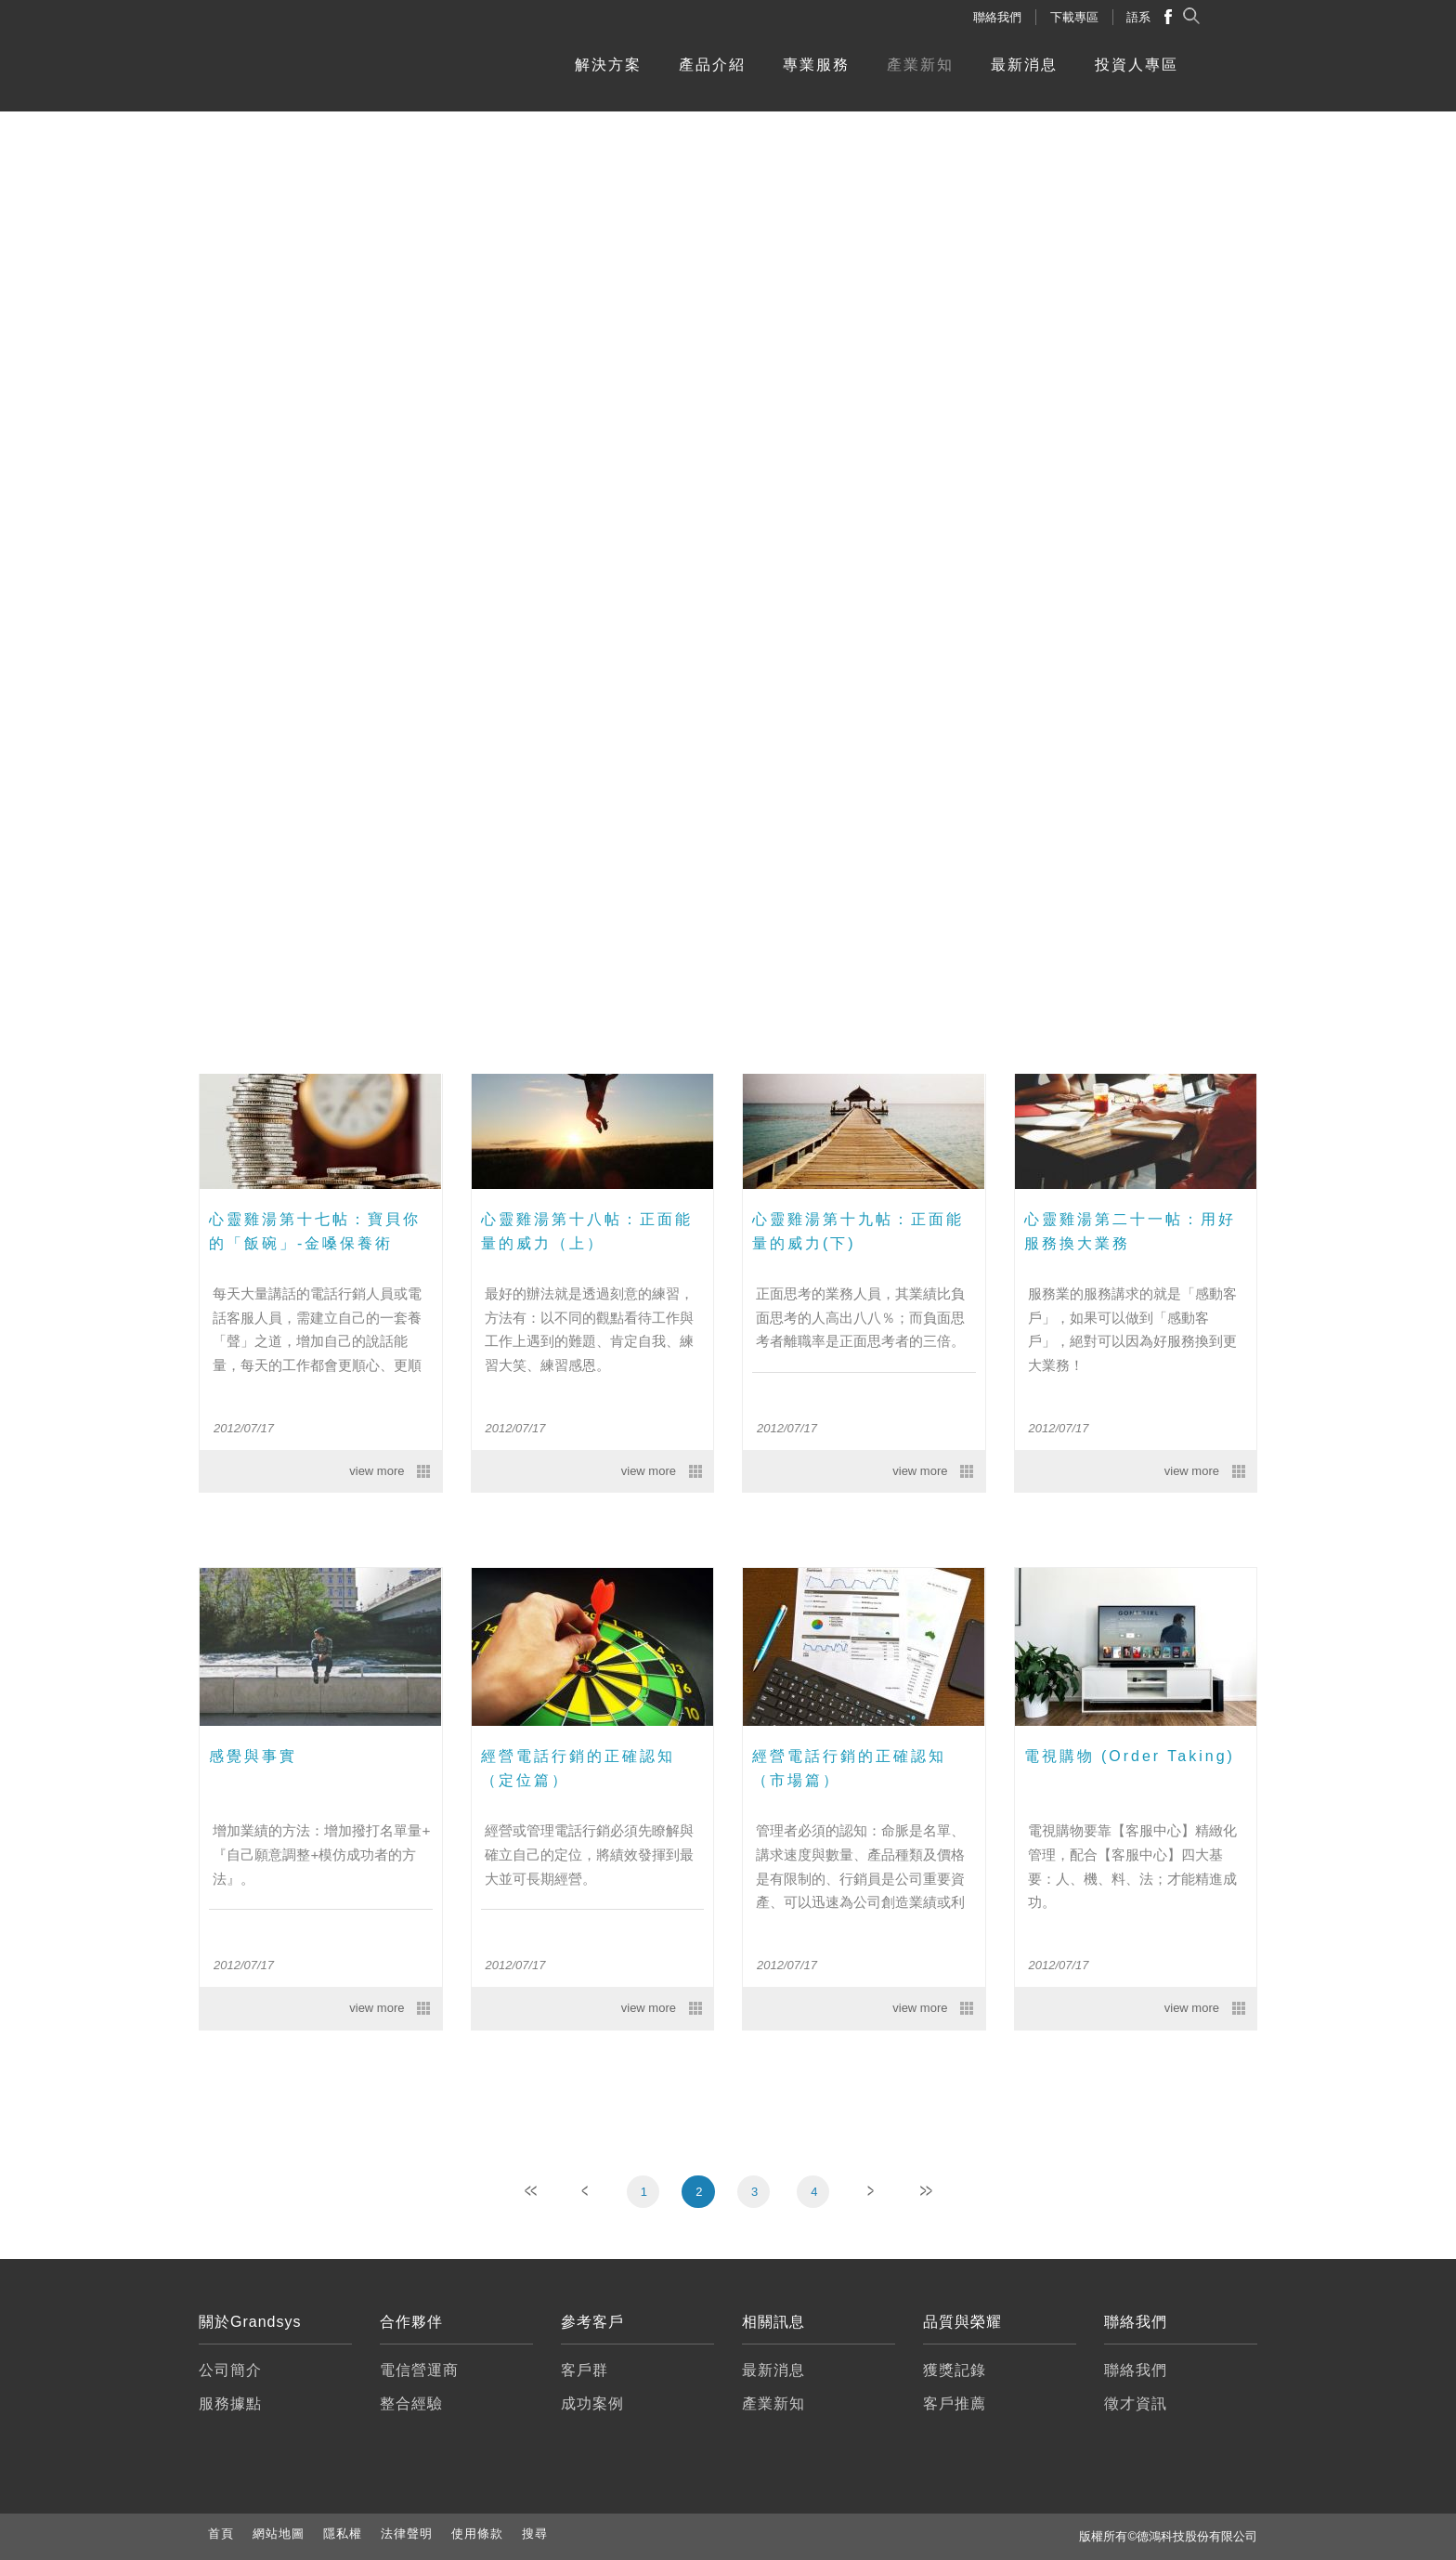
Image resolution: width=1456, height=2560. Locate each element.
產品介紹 (712, 64)
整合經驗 (411, 2403)
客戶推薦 (954, 2403)
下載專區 (1074, 17)
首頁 (221, 2533)
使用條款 (477, 2533)
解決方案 (608, 64)
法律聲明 (407, 2533)
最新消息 (1024, 64)
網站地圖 (279, 2533)
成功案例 (592, 2403)
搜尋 (535, 2533)
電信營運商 (419, 2370)
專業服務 (816, 64)
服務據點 (230, 2403)
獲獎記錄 (954, 2370)
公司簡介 (230, 2370)
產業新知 (920, 64)
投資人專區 (1136, 64)
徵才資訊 (1135, 2403)
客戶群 (584, 2370)
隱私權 (342, 2533)
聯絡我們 (997, 17)
